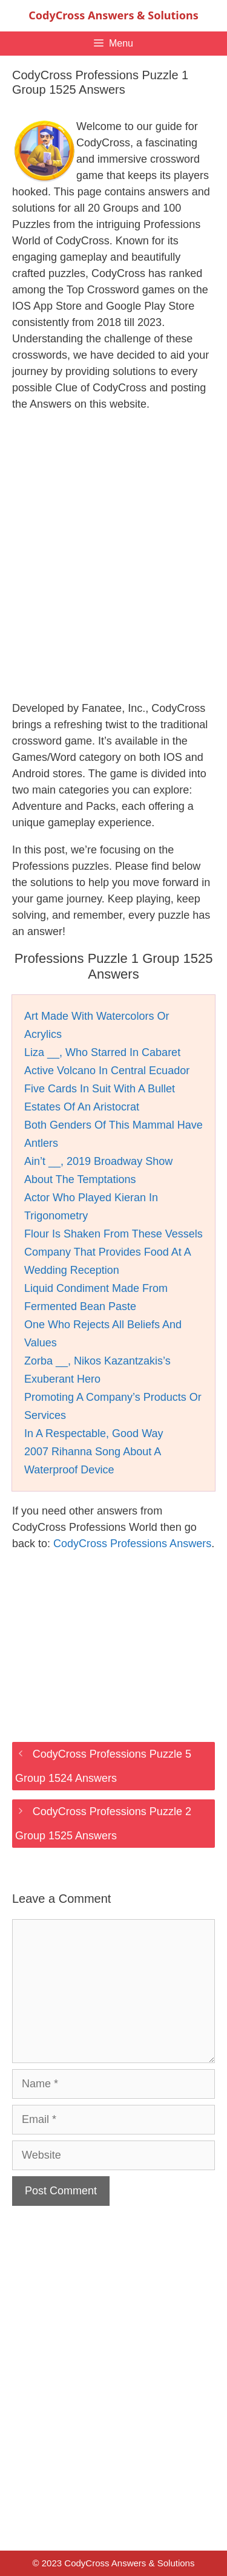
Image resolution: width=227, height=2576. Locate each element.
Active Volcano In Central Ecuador (106, 1071)
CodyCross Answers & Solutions (113, 15)
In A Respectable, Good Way (93, 1433)
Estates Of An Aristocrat (81, 1107)
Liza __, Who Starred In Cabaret (102, 1052)
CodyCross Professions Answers (132, 1543)
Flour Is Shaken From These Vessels (113, 1234)
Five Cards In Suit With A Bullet (99, 1089)
